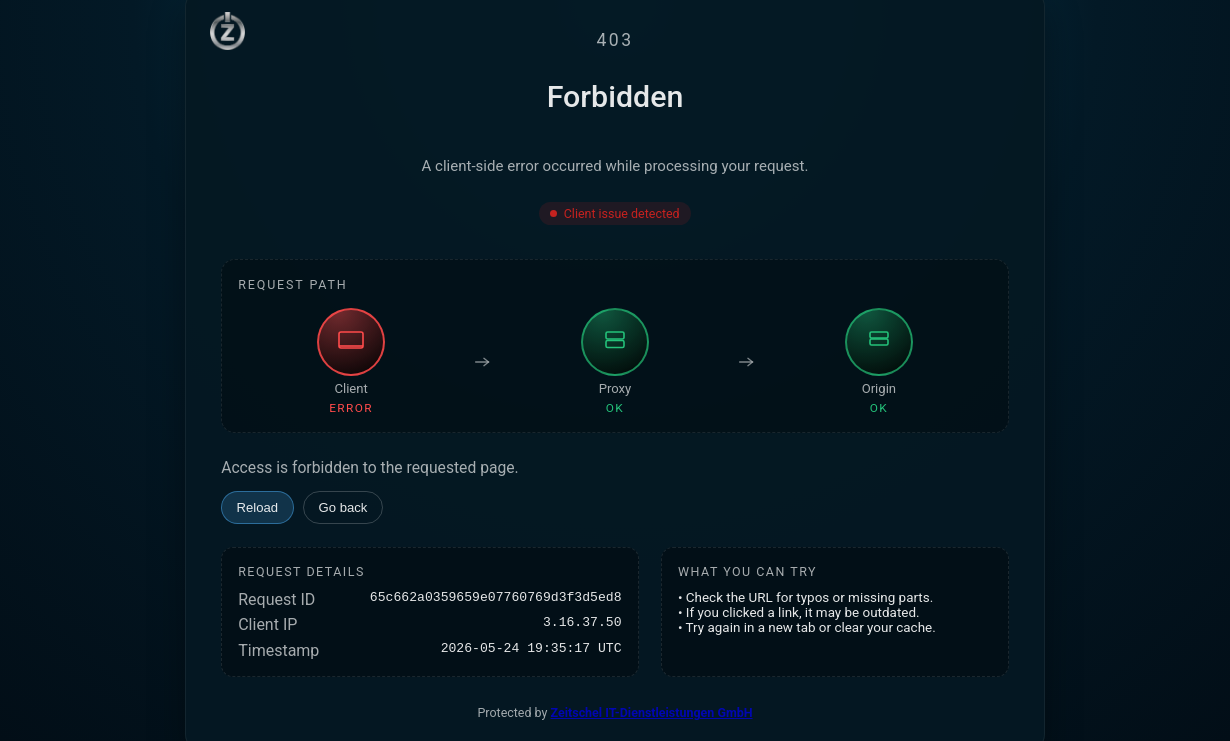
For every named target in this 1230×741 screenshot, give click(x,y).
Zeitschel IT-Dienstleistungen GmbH (652, 712)
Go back (343, 507)
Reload (258, 507)
